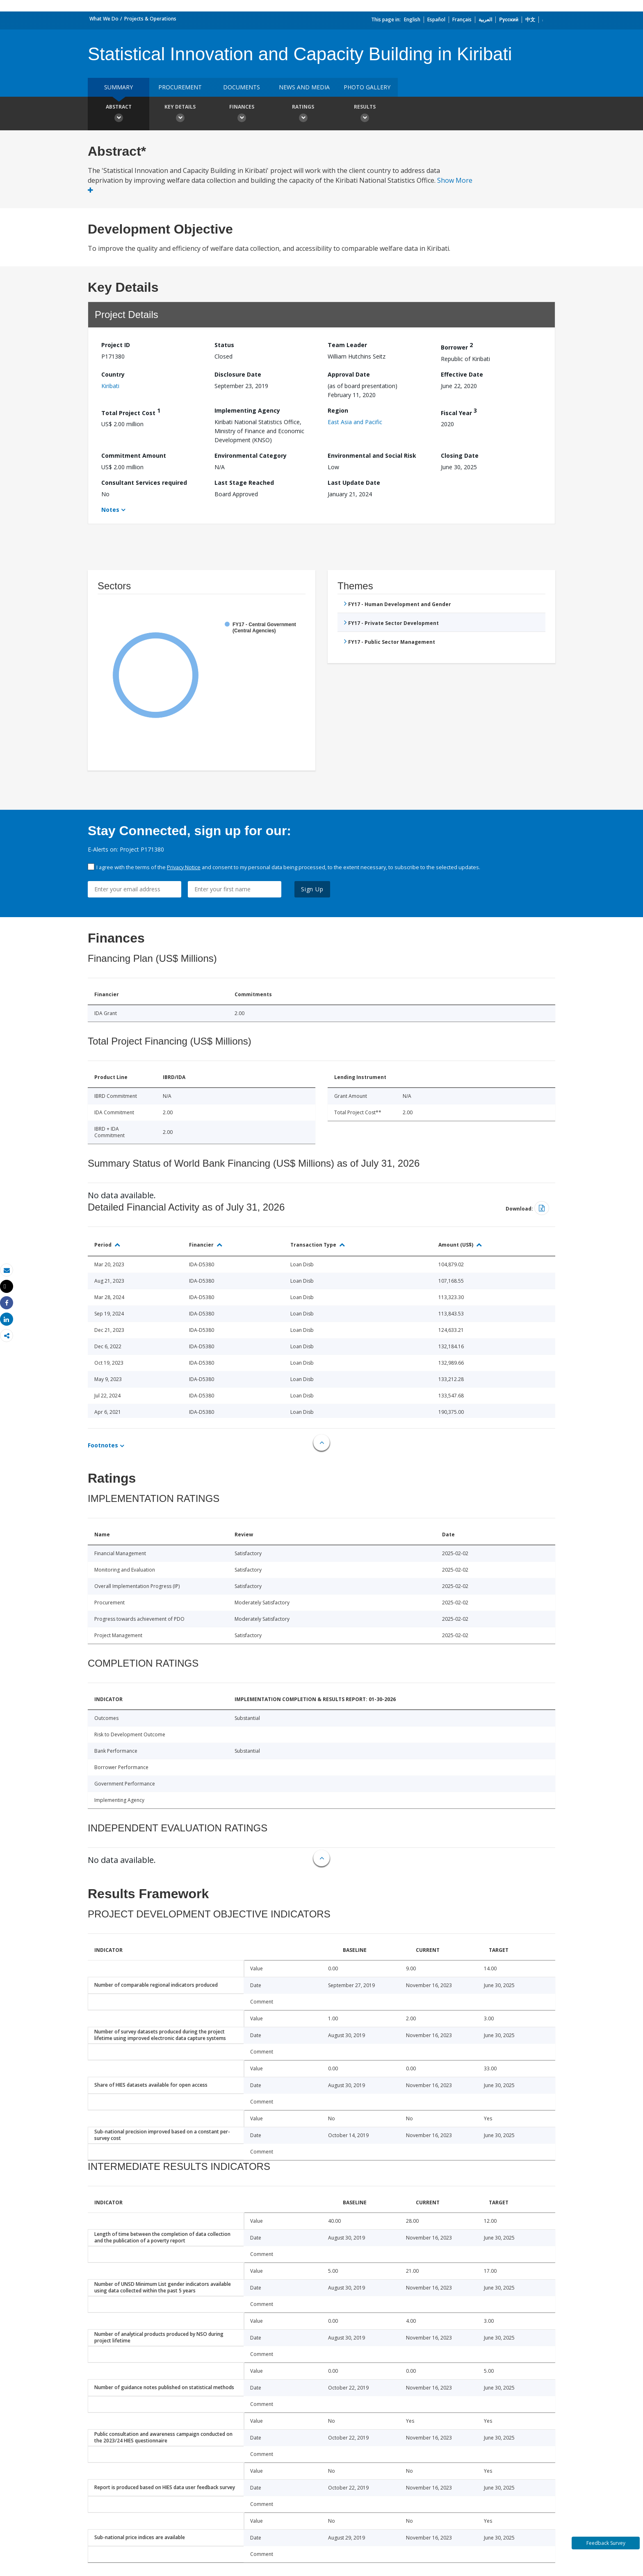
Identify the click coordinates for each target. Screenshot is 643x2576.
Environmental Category (250, 455)
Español (436, 19)
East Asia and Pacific (355, 422)
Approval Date (349, 374)
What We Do (104, 18)
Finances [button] (241, 114)
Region (338, 410)
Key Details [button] (180, 114)
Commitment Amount (133, 455)
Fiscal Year (459, 412)
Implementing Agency (247, 410)
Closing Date (460, 455)
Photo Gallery (367, 87)
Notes (110, 509)
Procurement (180, 87)
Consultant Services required (144, 482)
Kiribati (110, 386)
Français (462, 19)
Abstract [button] (118, 114)
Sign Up (312, 889)
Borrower (457, 346)
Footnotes (103, 1445)
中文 (530, 19)
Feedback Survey (605, 2543)
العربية (485, 19)
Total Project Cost (130, 412)
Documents (241, 87)
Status (224, 345)
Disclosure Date (237, 374)
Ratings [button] (303, 114)
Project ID (115, 345)
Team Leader (347, 345)
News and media (304, 87)
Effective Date (462, 374)
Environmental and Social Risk (372, 455)
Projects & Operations (150, 18)
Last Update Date (354, 482)
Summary (118, 87)
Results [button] (364, 114)
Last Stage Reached (244, 482)
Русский (508, 19)
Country (113, 374)
